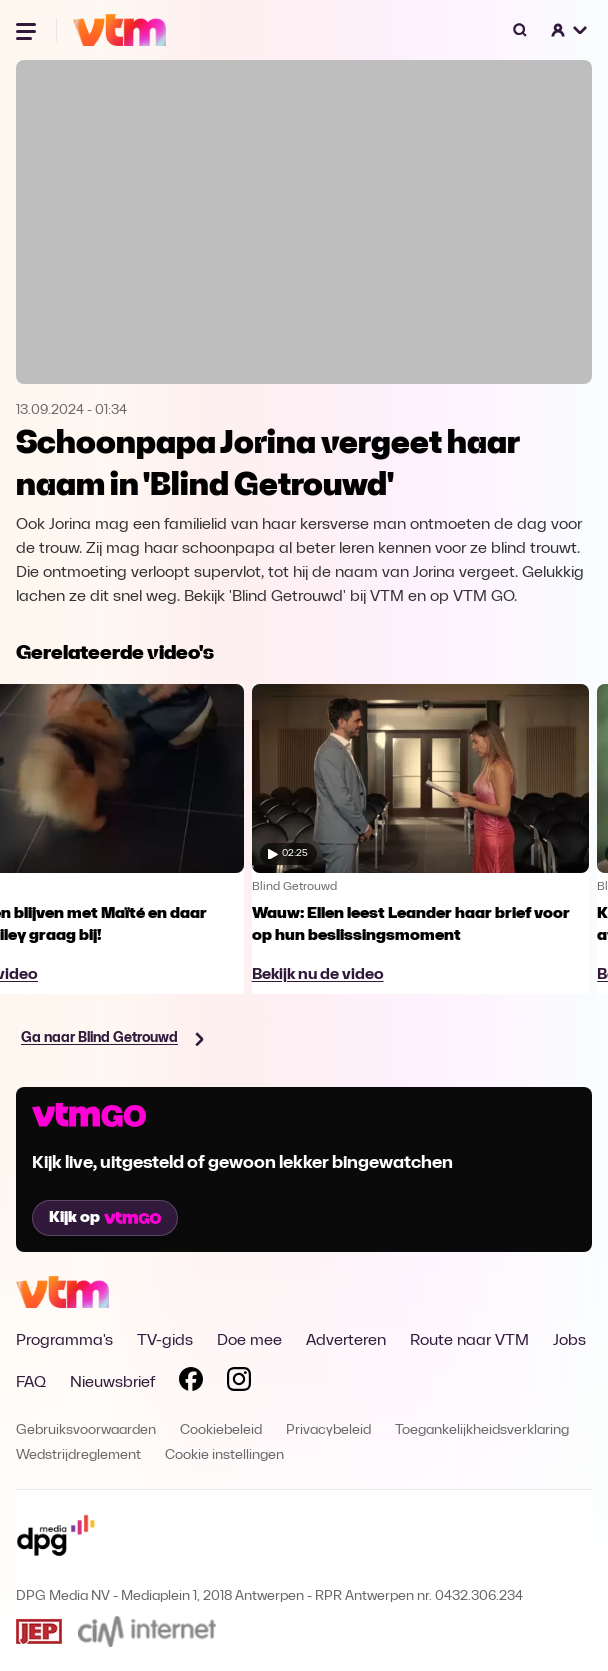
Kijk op (105, 1218)
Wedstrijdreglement (78, 1455)
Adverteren (346, 1341)
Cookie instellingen (224, 1455)
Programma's (64, 1341)
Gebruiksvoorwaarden (86, 1430)
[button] (570, 30)
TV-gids (165, 1341)
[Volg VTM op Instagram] (239, 1383)
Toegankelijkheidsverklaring (482, 1430)
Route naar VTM (469, 1341)
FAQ (31, 1383)
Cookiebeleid (221, 1430)
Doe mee (249, 1341)
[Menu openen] (28, 30)
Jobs (569, 1341)
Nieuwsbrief (112, 1383)
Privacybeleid (328, 1430)
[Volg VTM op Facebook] (191, 1383)
